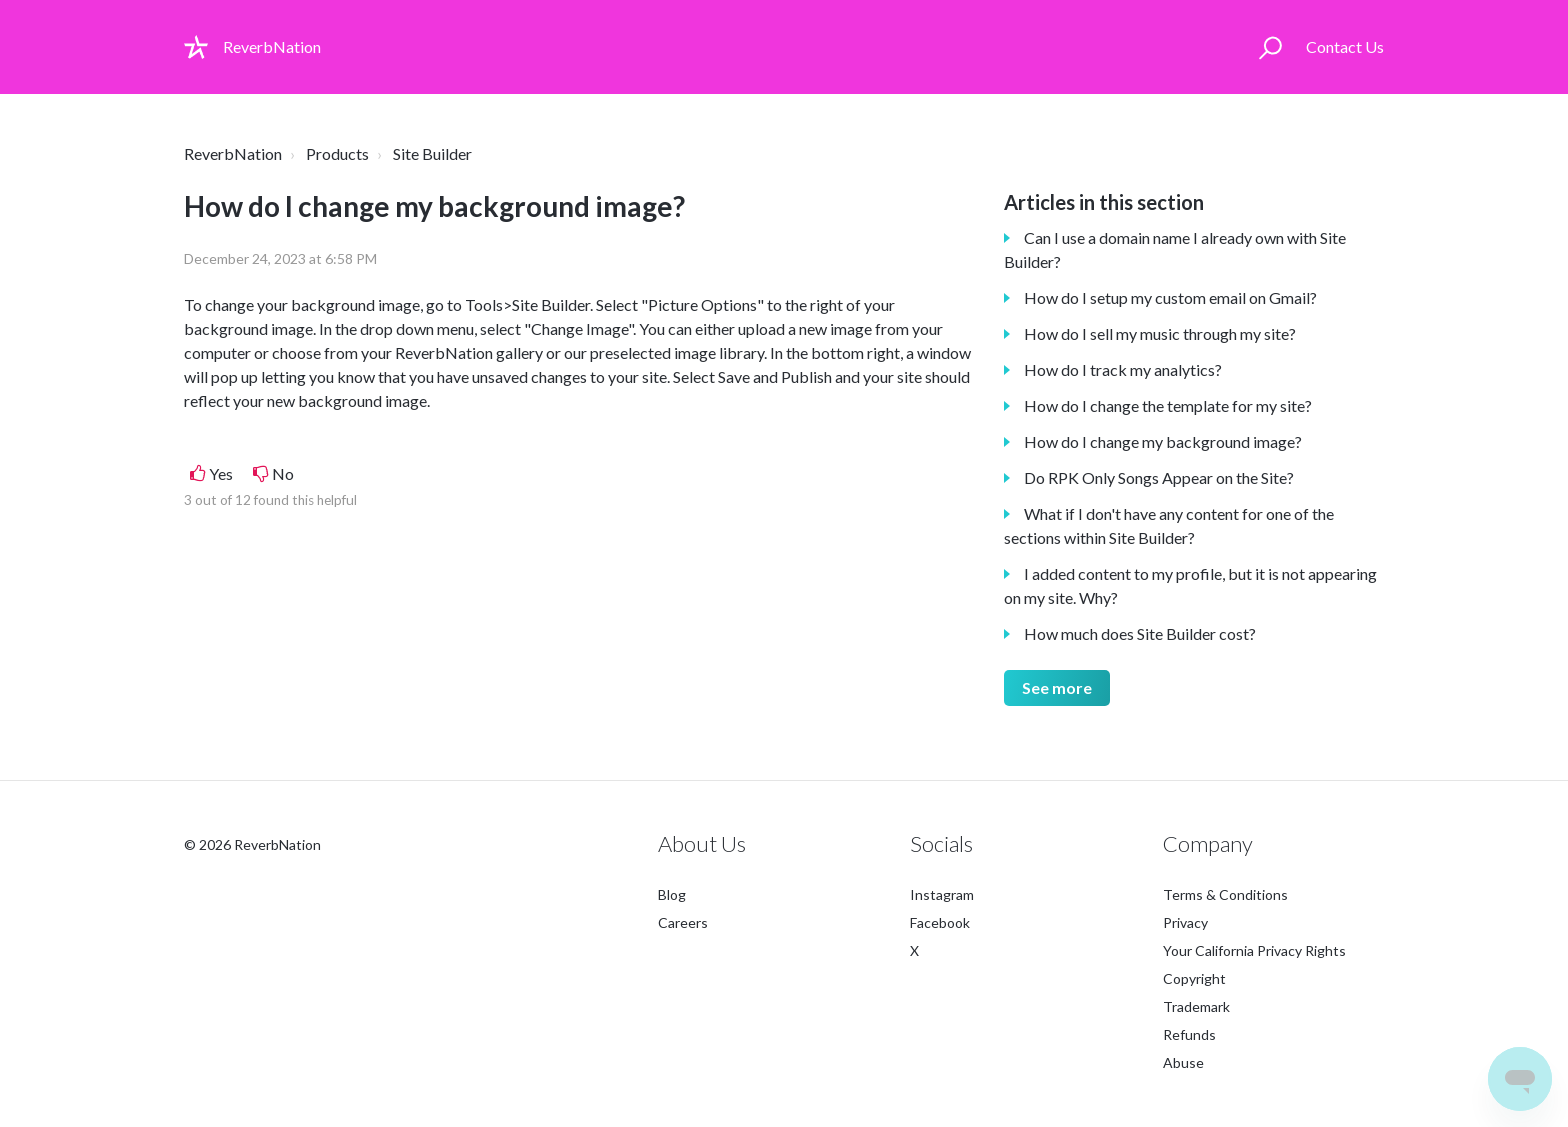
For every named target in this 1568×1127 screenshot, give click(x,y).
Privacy (1185, 922)
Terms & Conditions (1225, 894)
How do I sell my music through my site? (1160, 333)
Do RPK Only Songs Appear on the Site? (1159, 477)
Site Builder (432, 153)
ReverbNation (233, 153)
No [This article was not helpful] (283, 473)
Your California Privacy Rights (1254, 950)
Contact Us (1345, 46)
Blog (672, 894)
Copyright (1194, 978)
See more (1057, 687)
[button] (1270, 47)
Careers (683, 922)
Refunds (1189, 1034)
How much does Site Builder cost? (1140, 633)
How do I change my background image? (1163, 441)
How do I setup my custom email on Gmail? (1170, 297)
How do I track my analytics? (1123, 369)
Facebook (940, 922)
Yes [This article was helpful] (221, 473)
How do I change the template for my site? (1168, 405)
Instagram (942, 894)
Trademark (1196, 1006)
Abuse (1183, 1062)
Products (337, 153)
